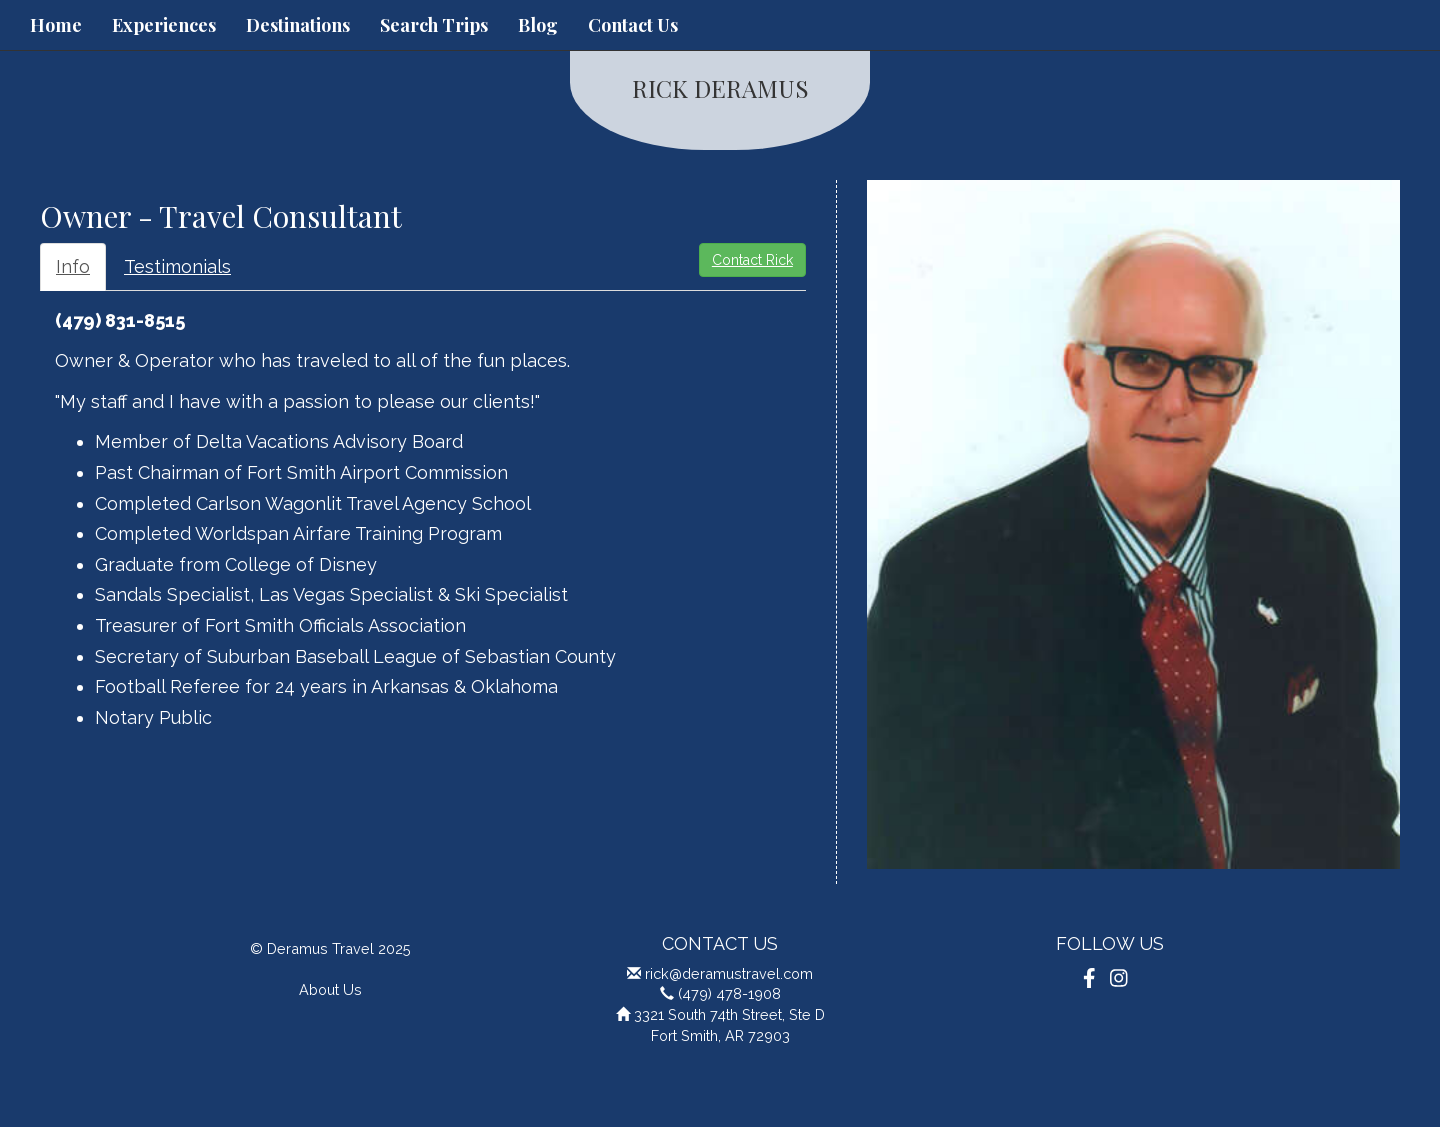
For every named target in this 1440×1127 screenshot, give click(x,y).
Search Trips (434, 25)
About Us (330, 989)
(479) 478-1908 (729, 993)
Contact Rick (752, 260)
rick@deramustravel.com (729, 973)
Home (56, 25)
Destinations (298, 25)
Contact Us (633, 25)
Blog (538, 25)
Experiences (164, 25)
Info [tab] (73, 266)
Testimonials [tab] (177, 266)
